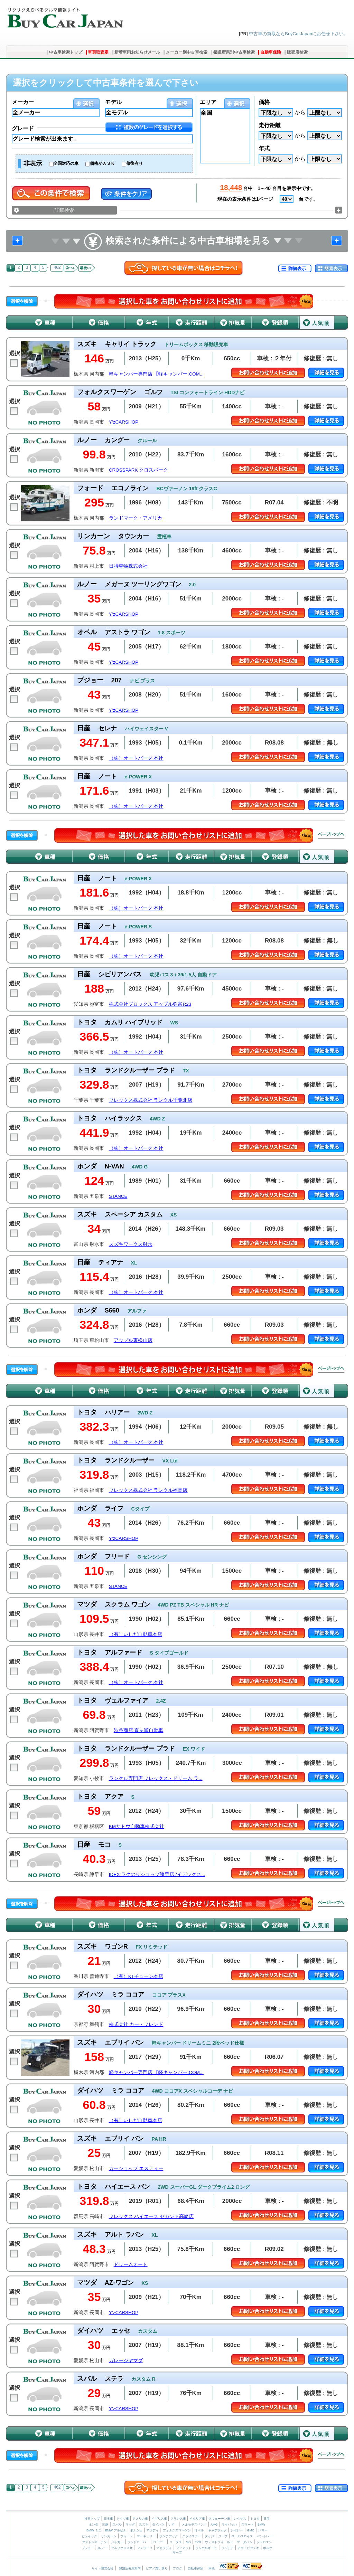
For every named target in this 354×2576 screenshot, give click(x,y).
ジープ (222, 2536)
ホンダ (93, 2524)
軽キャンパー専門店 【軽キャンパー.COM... (156, 374)
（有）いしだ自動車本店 (135, 1634)
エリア (208, 102)
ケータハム (244, 2542)
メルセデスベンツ (194, 2524)
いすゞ (173, 2524)
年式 (264, 148)
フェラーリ (144, 2548)
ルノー (102, 2548)
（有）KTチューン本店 (138, 1976)
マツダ (130, 2524)
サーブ (177, 2552)
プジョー (88, 2548)
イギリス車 (159, 2518)
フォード (126, 2536)
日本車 (109, 2518)
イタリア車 (197, 2518)
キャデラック (217, 2530)
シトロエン (264, 2542)
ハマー (263, 2530)
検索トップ (92, 2518)
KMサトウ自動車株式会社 (136, 1826)
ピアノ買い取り (157, 2568)
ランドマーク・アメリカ (135, 518)
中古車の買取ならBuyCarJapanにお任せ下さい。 (298, 33)
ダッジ (209, 2536)
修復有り (134, 163)
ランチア (227, 2548)
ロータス (175, 2542)
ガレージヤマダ (126, 2360)
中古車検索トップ (65, 52)
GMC (250, 2530)
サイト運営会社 (102, 2568)
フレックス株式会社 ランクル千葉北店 (151, 1100)
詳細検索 (64, 210)
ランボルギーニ (206, 2548)
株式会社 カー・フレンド (136, 2024)
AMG (214, 2524)
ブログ (177, 2568)
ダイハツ (158, 2524)
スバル (117, 2524)
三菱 (105, 2524)
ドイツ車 (123, 2518)
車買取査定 (98, 52)
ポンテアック (168, 2536)
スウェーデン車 (219, 2518)
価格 (264, 102)
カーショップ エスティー (136, 2168)
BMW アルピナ (115, 2530)
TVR (198, 2542)
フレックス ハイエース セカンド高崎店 (151, 2216)
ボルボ (267, 2548)
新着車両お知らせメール (137, 52)
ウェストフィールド (219, 2542)
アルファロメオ (122, 2548)
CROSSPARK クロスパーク (138, 470)
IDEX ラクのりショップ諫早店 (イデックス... (157, 1874)
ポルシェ (136, 2530)
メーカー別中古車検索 (186, 52)
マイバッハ (229, 2524)
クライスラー (191, 2536)
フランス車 (178, 2518)
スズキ (143, 2524)
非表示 (33, 163)
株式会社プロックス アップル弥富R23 (150, 1004)
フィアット (184, 2548)
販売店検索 (297, 52)
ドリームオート (131, 2264)
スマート (247, 2524)
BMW (261, 2524)
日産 (266, 2518)
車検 (211, 2568)
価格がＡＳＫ (102, 163)
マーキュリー (146, 2536)
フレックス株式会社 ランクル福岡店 (148, 1490)
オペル (199, 2530)
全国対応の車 (66, 163)
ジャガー (117, 2542)
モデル (113, 102)
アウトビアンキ (248, 2548)
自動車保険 (270, 52)
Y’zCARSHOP (124, 422)
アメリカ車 (140, 2518)
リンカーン (109, 2536)
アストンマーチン (94, 2542)
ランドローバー (138, 2542)
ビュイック (89, 2536)
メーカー (23, 102)
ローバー (159, 2542)
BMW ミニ (93, 2530)
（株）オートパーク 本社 (136, 758)
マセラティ (164, 2548)
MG (188, 2542)
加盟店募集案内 (130, 2568)
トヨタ (255, 2518)
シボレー (237, 2530)
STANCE (118, 1196)
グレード (23, 128)
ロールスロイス (242, 2536)
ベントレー (264, 2536)
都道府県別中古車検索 (234, 52)
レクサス (240, 2518)
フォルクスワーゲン (177, 2530)
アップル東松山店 (133, 1340)
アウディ (152, 2530)
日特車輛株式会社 (128, 566)
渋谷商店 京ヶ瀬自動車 (139, 1730)
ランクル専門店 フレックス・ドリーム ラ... (156, 1778)
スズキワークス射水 (130, 1244)
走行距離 (270, 125)
